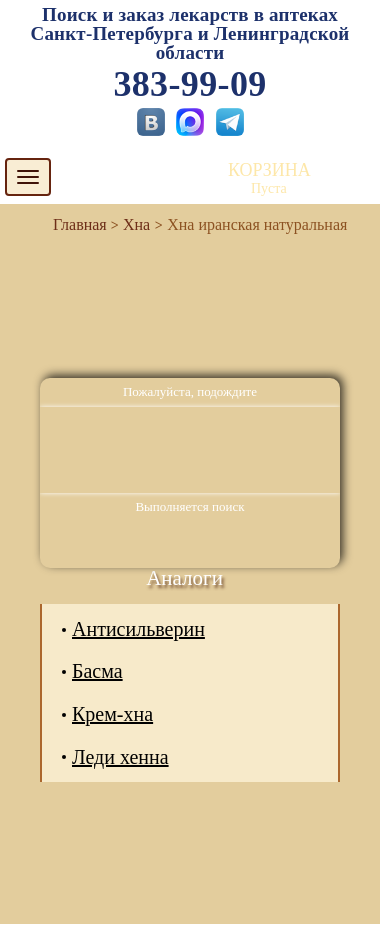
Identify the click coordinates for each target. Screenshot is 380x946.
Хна (136, 224)
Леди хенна (120, 757)
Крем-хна (112, 714)
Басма (97, 671)
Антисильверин (138, 629)
